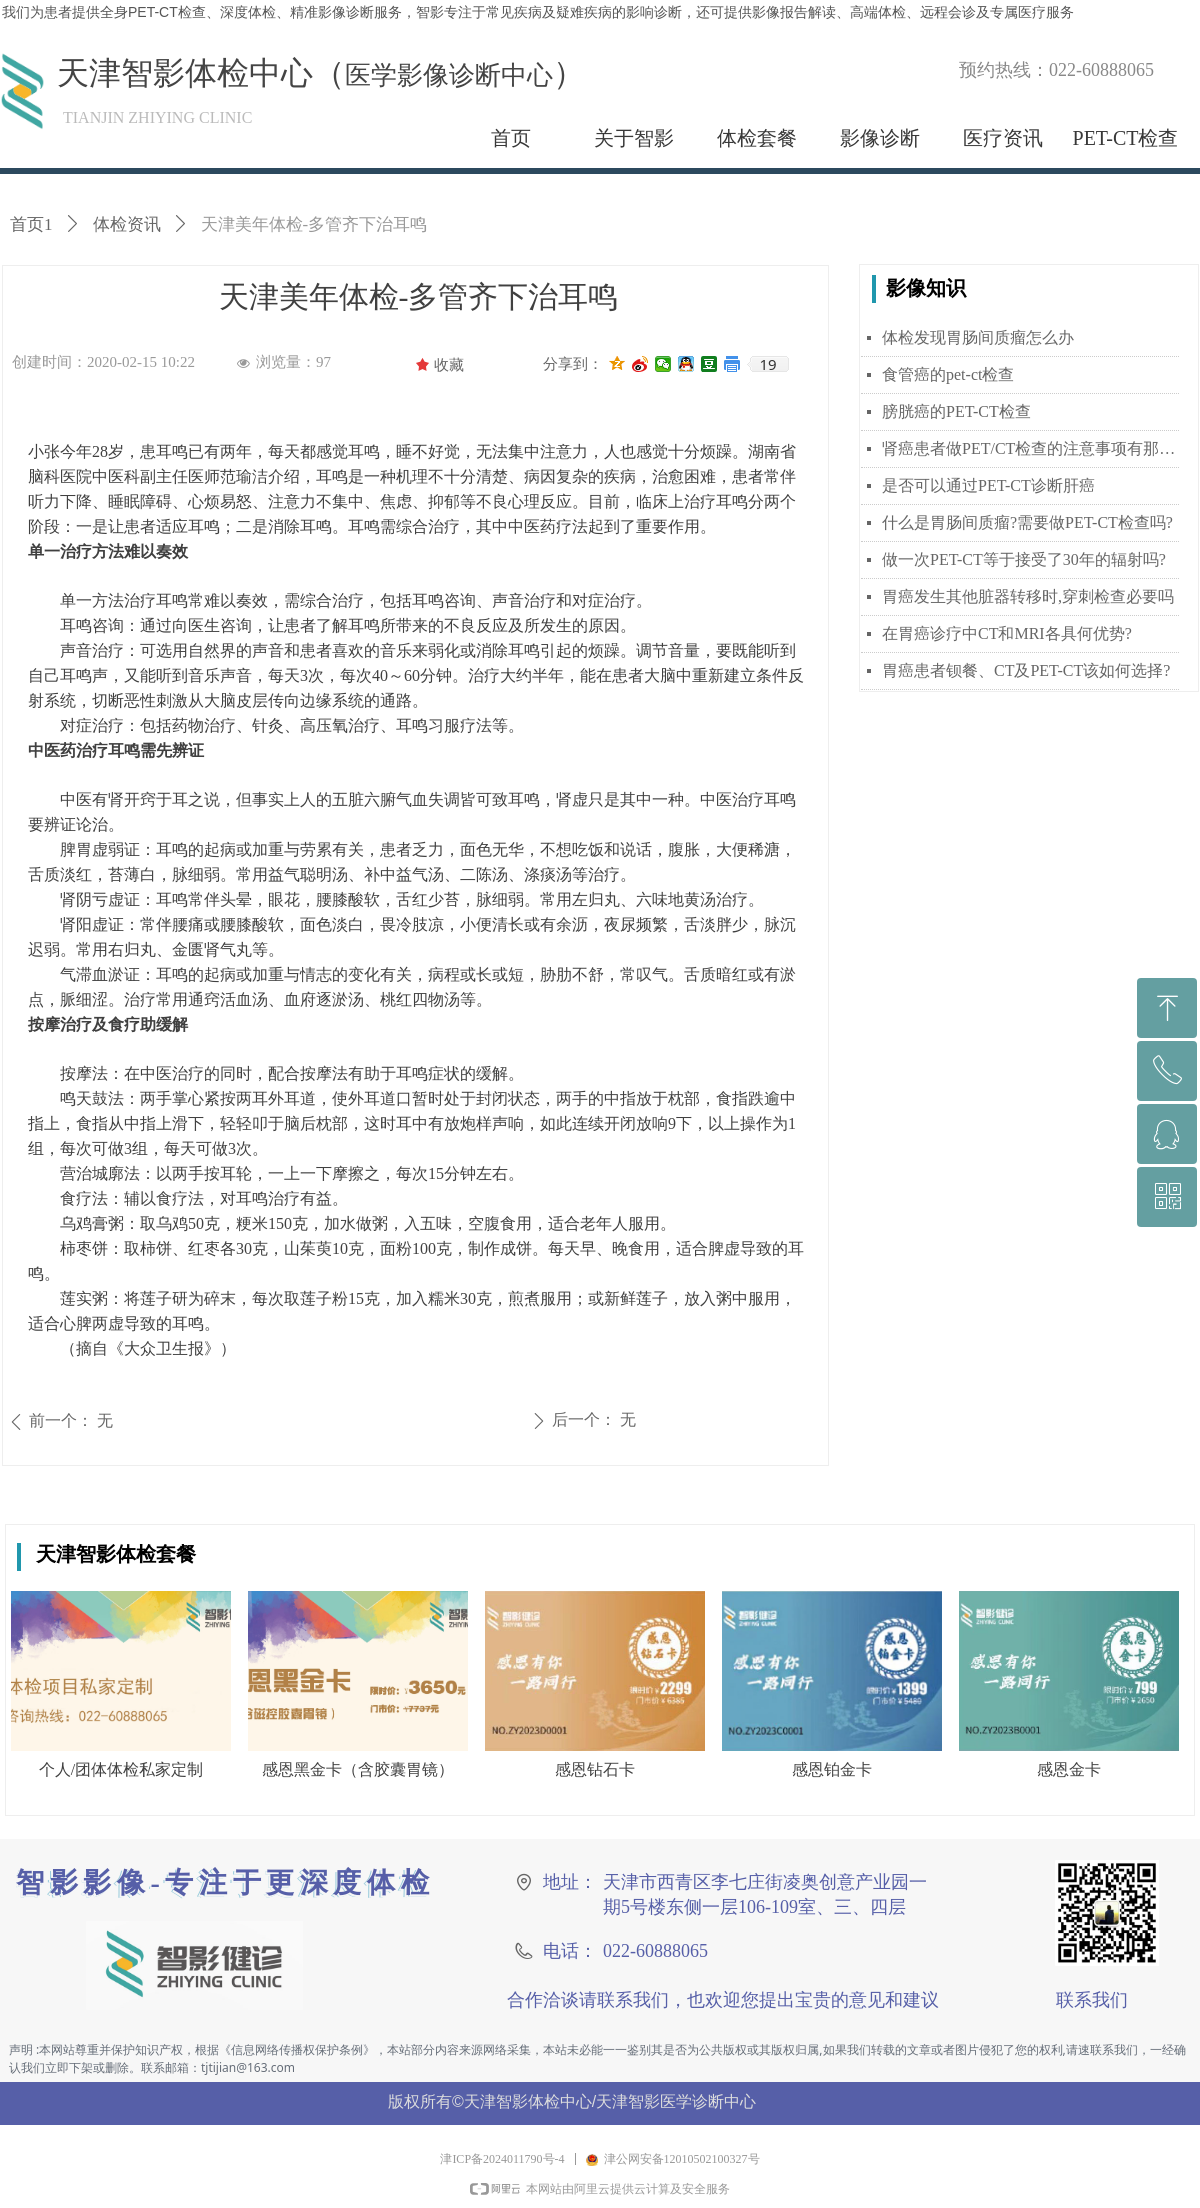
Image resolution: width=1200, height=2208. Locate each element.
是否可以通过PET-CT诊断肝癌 (988, 485)
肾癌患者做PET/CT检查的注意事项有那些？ (1030, 448)
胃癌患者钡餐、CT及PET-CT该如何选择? (1026, 670)
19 (767, 364)
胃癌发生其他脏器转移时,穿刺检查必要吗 (1028, 596)
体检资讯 (127, 224)
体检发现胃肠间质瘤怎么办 (978, 337)
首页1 (31, 224)
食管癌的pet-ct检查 (948, 374)
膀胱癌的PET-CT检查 (956, 411)
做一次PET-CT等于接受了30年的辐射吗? (1024, 559)
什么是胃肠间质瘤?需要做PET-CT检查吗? (1027, 522)
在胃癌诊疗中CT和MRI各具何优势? (1007, 633)
